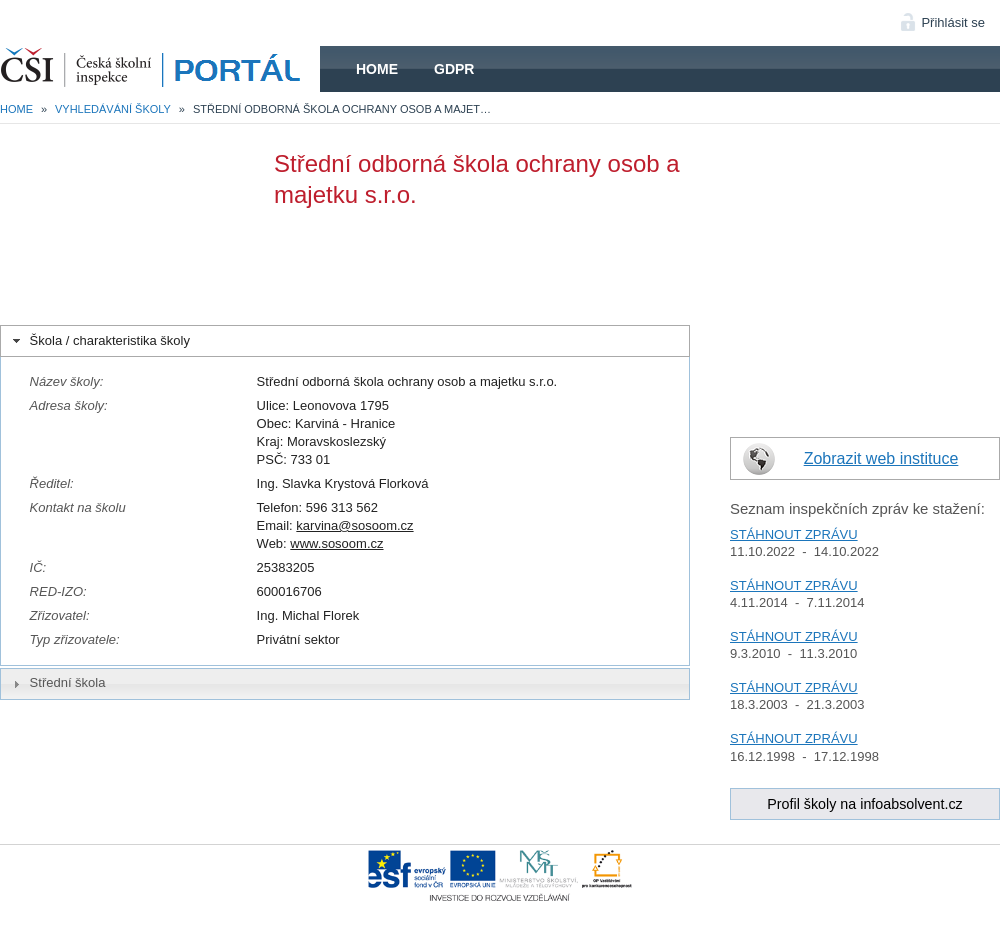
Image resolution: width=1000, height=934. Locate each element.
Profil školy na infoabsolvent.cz (865, 804)
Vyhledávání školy (113, 109)
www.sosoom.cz (336, 543)
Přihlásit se (953, 22)
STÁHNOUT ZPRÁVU (794, 534)
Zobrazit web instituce (881, 458)
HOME (160, 69)
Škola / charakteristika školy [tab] (99, 341)
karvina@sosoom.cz (354, 525)
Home (377, 69)
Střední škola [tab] (57, 683)
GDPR (454, 69)
